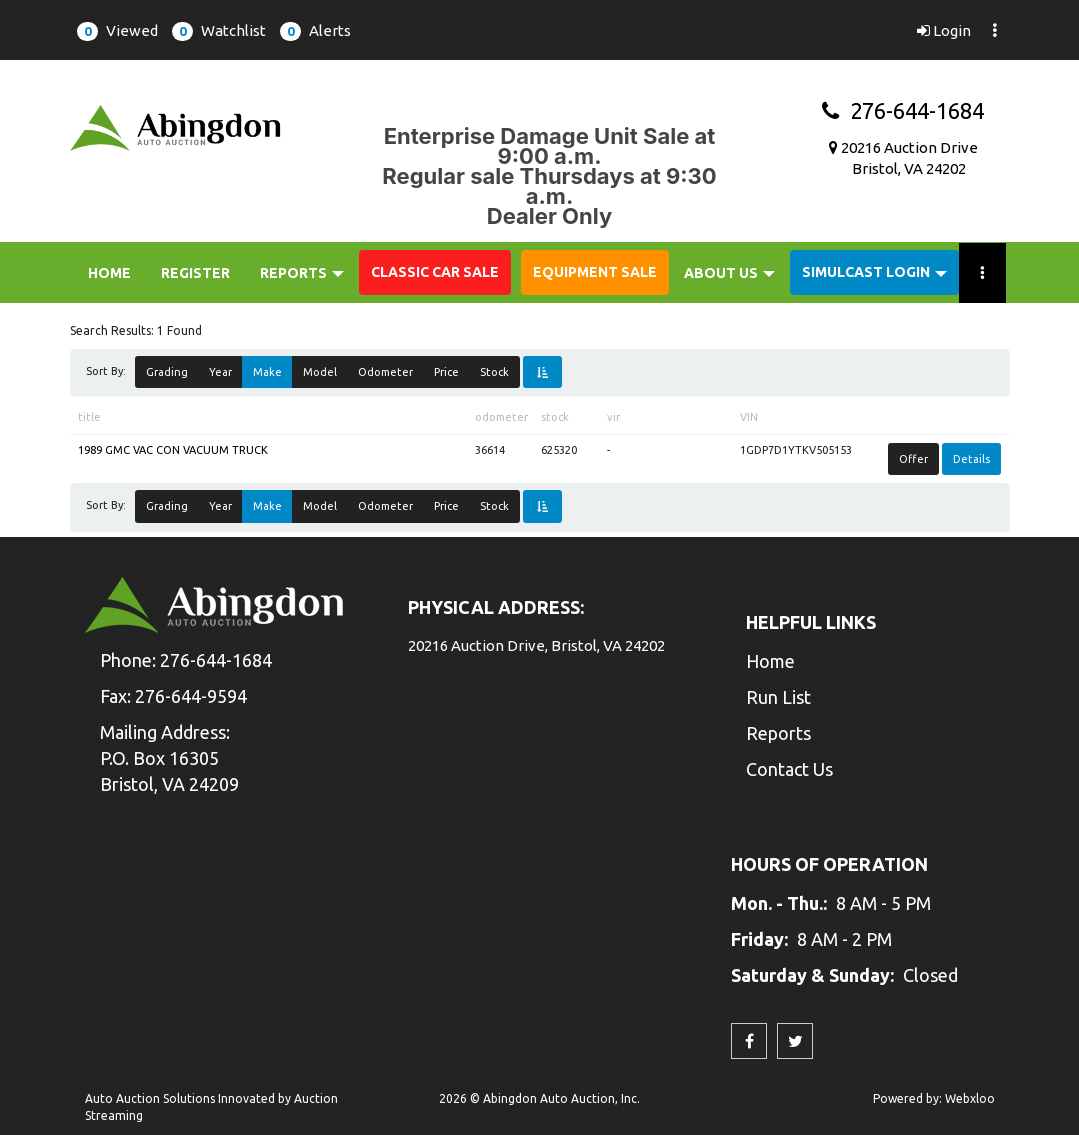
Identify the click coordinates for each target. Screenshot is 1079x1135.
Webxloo (970, 1098)
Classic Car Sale (435, 272)
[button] (117, 30)
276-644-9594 (191, 696)
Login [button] (944, 30)
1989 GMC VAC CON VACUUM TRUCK (173, 450)
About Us (729, 273)
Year (220, 372)
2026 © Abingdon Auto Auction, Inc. (539, 1098)
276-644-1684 (903, 110)
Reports (302, 273)
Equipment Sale (595, 272)
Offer (913, 459)
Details (971, 459)
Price (446, 372)
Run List (778, 697)
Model (320, 372)
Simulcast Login (874, 272)
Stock (494, 372)
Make (267, 372)
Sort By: (109, 371)
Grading (167, 372)
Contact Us (789, 769)
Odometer (385, 372)
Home (109, 273)
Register (195, 273)
